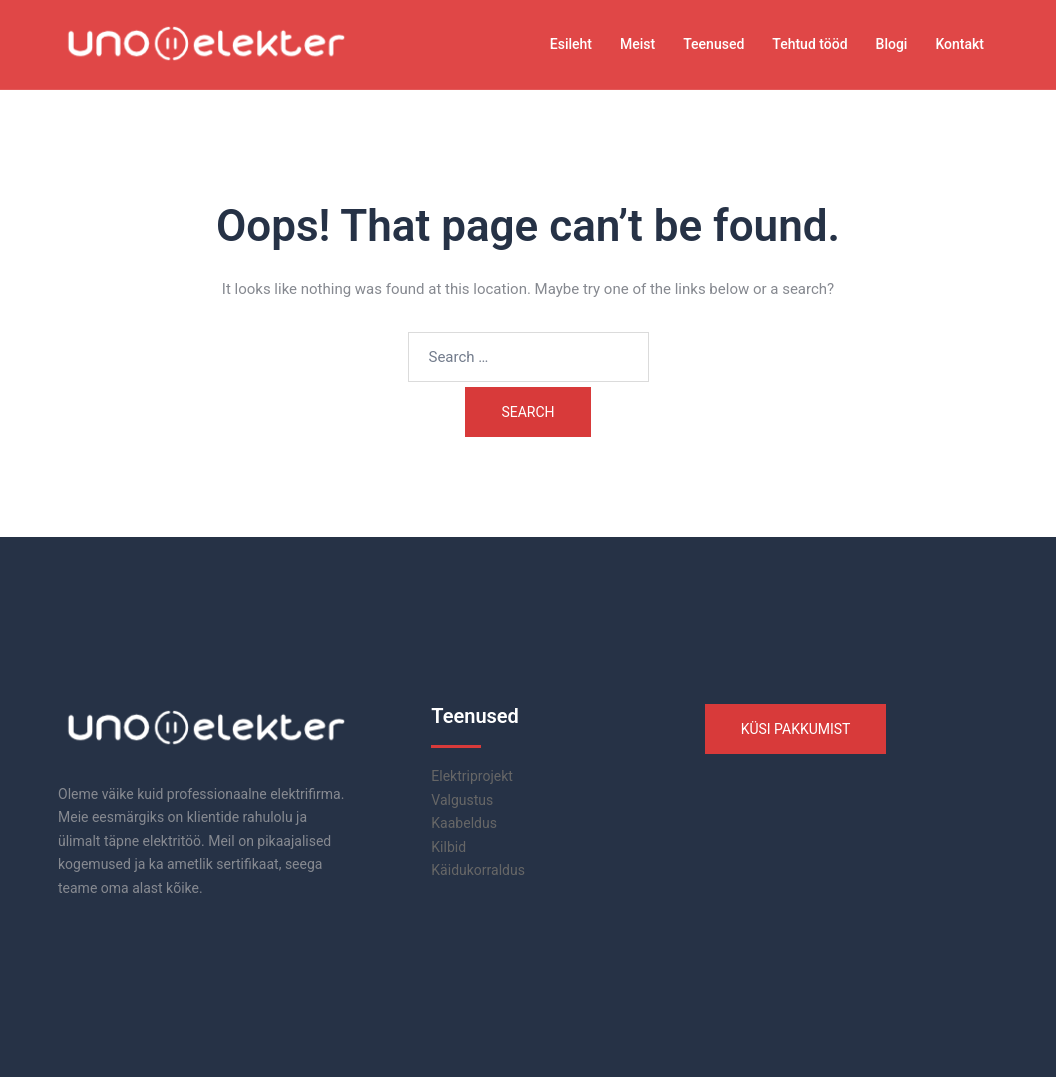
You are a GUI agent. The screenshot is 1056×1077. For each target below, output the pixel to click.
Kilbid (448, 847)
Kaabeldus (464, 823)
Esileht (571, 44)
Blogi (892, 44)
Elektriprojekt (472, 776)
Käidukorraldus (478, 870)
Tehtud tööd (809, 44)
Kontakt (959, 44)
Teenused (713, 44)
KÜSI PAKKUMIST (796, 729)
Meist (637, 44)
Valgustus (462, 800)
